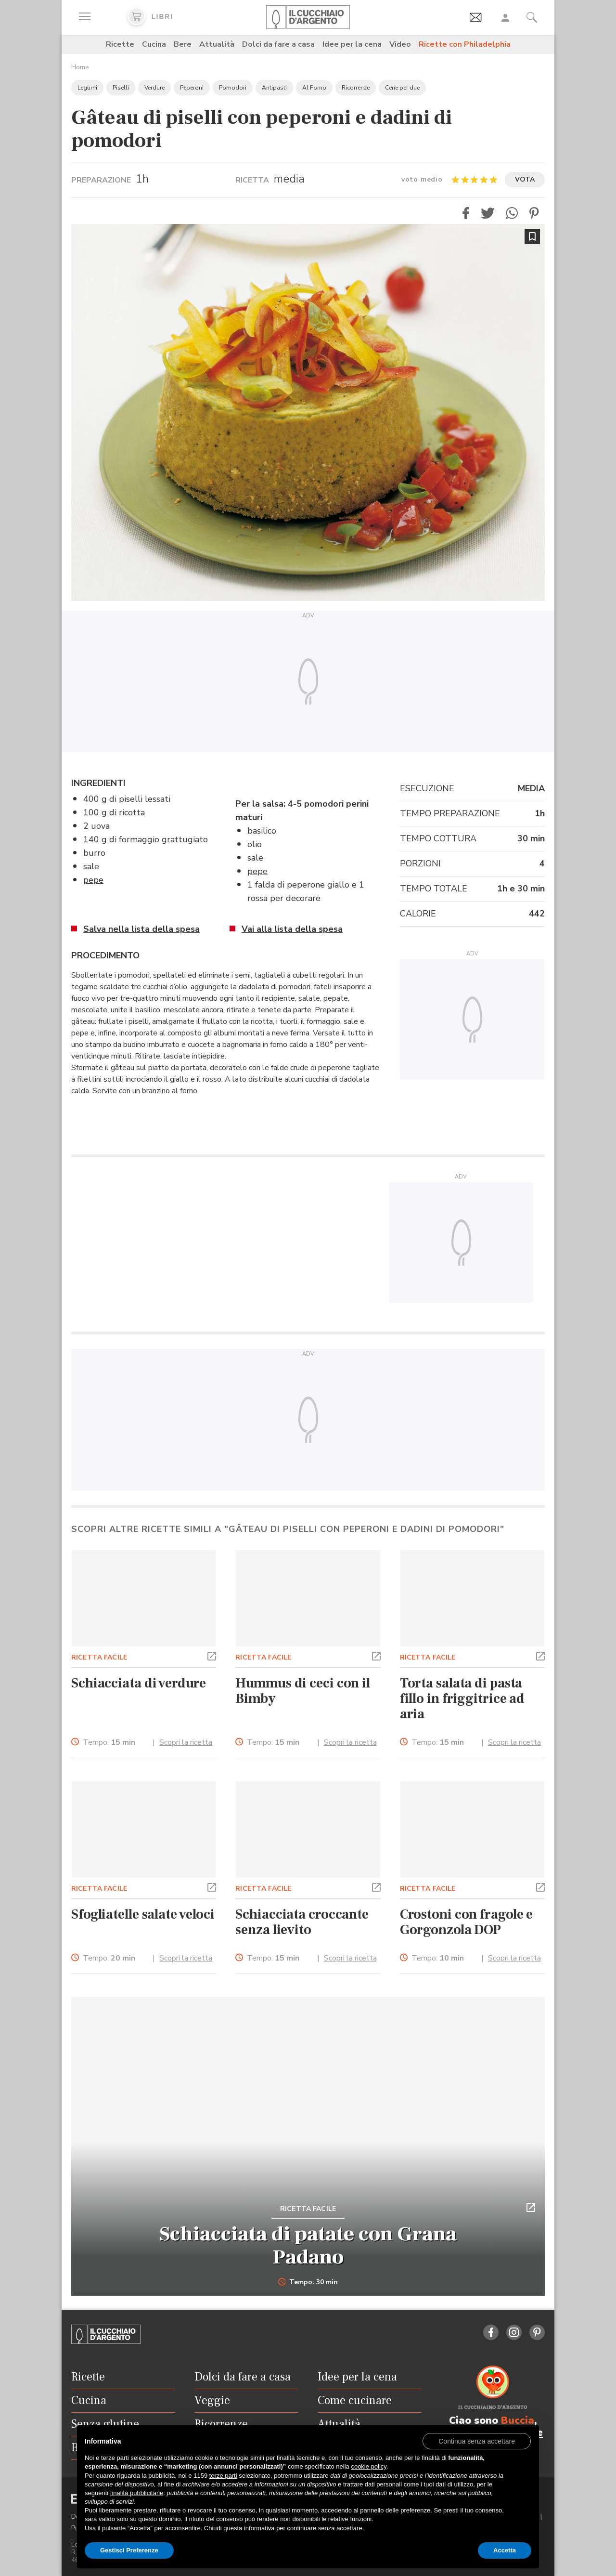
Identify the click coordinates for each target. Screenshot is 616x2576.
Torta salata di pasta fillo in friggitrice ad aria (462, 1698)
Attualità (216, 44)
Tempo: (109, 1743)
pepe (93, 880)
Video (400, 44)
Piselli (121, 88)
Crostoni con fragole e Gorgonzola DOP (466, 1922)
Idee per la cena (352, 44)
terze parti (223, 2475)
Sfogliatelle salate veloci (143, 1914)
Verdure (154, 88)
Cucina (154, 44)
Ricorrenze (356, 88)
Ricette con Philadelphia (465, 44)
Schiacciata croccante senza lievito (302, 1922)
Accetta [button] (504, 2550)
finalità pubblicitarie (137, 2493)
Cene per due (402, 88)
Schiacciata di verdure (138, 1683)
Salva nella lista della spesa (141, 929)
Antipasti (274, 88)
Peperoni (192, 88)
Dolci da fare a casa (278, 44)
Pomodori (232, 88)
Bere (183, 44)
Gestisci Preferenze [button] (129, 2550)
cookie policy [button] (368, 2466)
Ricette (120, 44)
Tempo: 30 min (308, 2282)
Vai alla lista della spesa (292, 929)
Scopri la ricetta (185, 1742)
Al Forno (314, 88)
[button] (465, 213)
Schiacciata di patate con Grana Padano (308, 2245)
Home (80, 67)
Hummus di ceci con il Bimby (302, 1690)
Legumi (87, 88)
